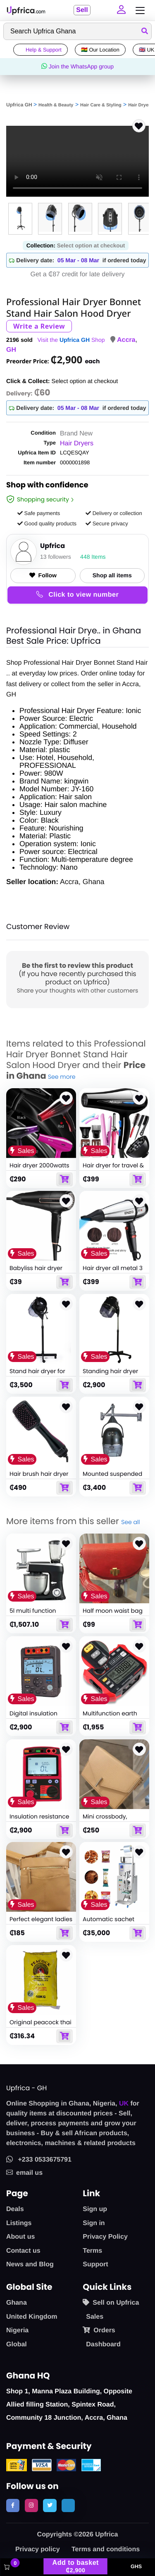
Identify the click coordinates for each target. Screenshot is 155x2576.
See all (130, 1522)
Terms (92, 2250)
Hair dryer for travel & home (113, 1169)
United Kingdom (31, 2316)
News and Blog (30, 2264)
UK (124, 2103)
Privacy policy (37, 2549)
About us (20, 2236)
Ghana (16, 2302)
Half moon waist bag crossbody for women (114, 1614)
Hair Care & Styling (101, 105)
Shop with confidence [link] (47, 486)
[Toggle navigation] (138, 10)
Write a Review (39, 326)
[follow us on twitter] (49, 2505)
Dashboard (103, 2344)
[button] (120, 10)
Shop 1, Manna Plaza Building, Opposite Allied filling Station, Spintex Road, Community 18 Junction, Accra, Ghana (69, 2404)
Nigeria (17, 2330)
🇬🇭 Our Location (100, 50)
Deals (15, 2209)
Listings (18, 2223)
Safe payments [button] (38, 513)
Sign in (94, 2223)
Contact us (23, 2250)
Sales (94, 2316)
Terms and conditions (106, 2549)
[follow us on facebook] (12, 2505)
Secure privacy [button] (107, 523)
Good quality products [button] (46, 523)
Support (95, 2264)
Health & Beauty (55, 105)
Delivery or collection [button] (114, 513)
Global (16, 2344)
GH (11, 349)
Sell (82, 10)
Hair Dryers (140, 105)
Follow (43, 575)
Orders (99, 2330)
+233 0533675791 (39, 2159)
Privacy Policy (105, 2236)
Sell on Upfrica (111, 2302)
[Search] (77, 31)
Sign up (95, 2209)
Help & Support (40, 50)
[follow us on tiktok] (68, 2505)
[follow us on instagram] (31, 2505)
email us (24, 2172)
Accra (126, 339)
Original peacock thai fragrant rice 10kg (41, 2026)
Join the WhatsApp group (77, 66)
